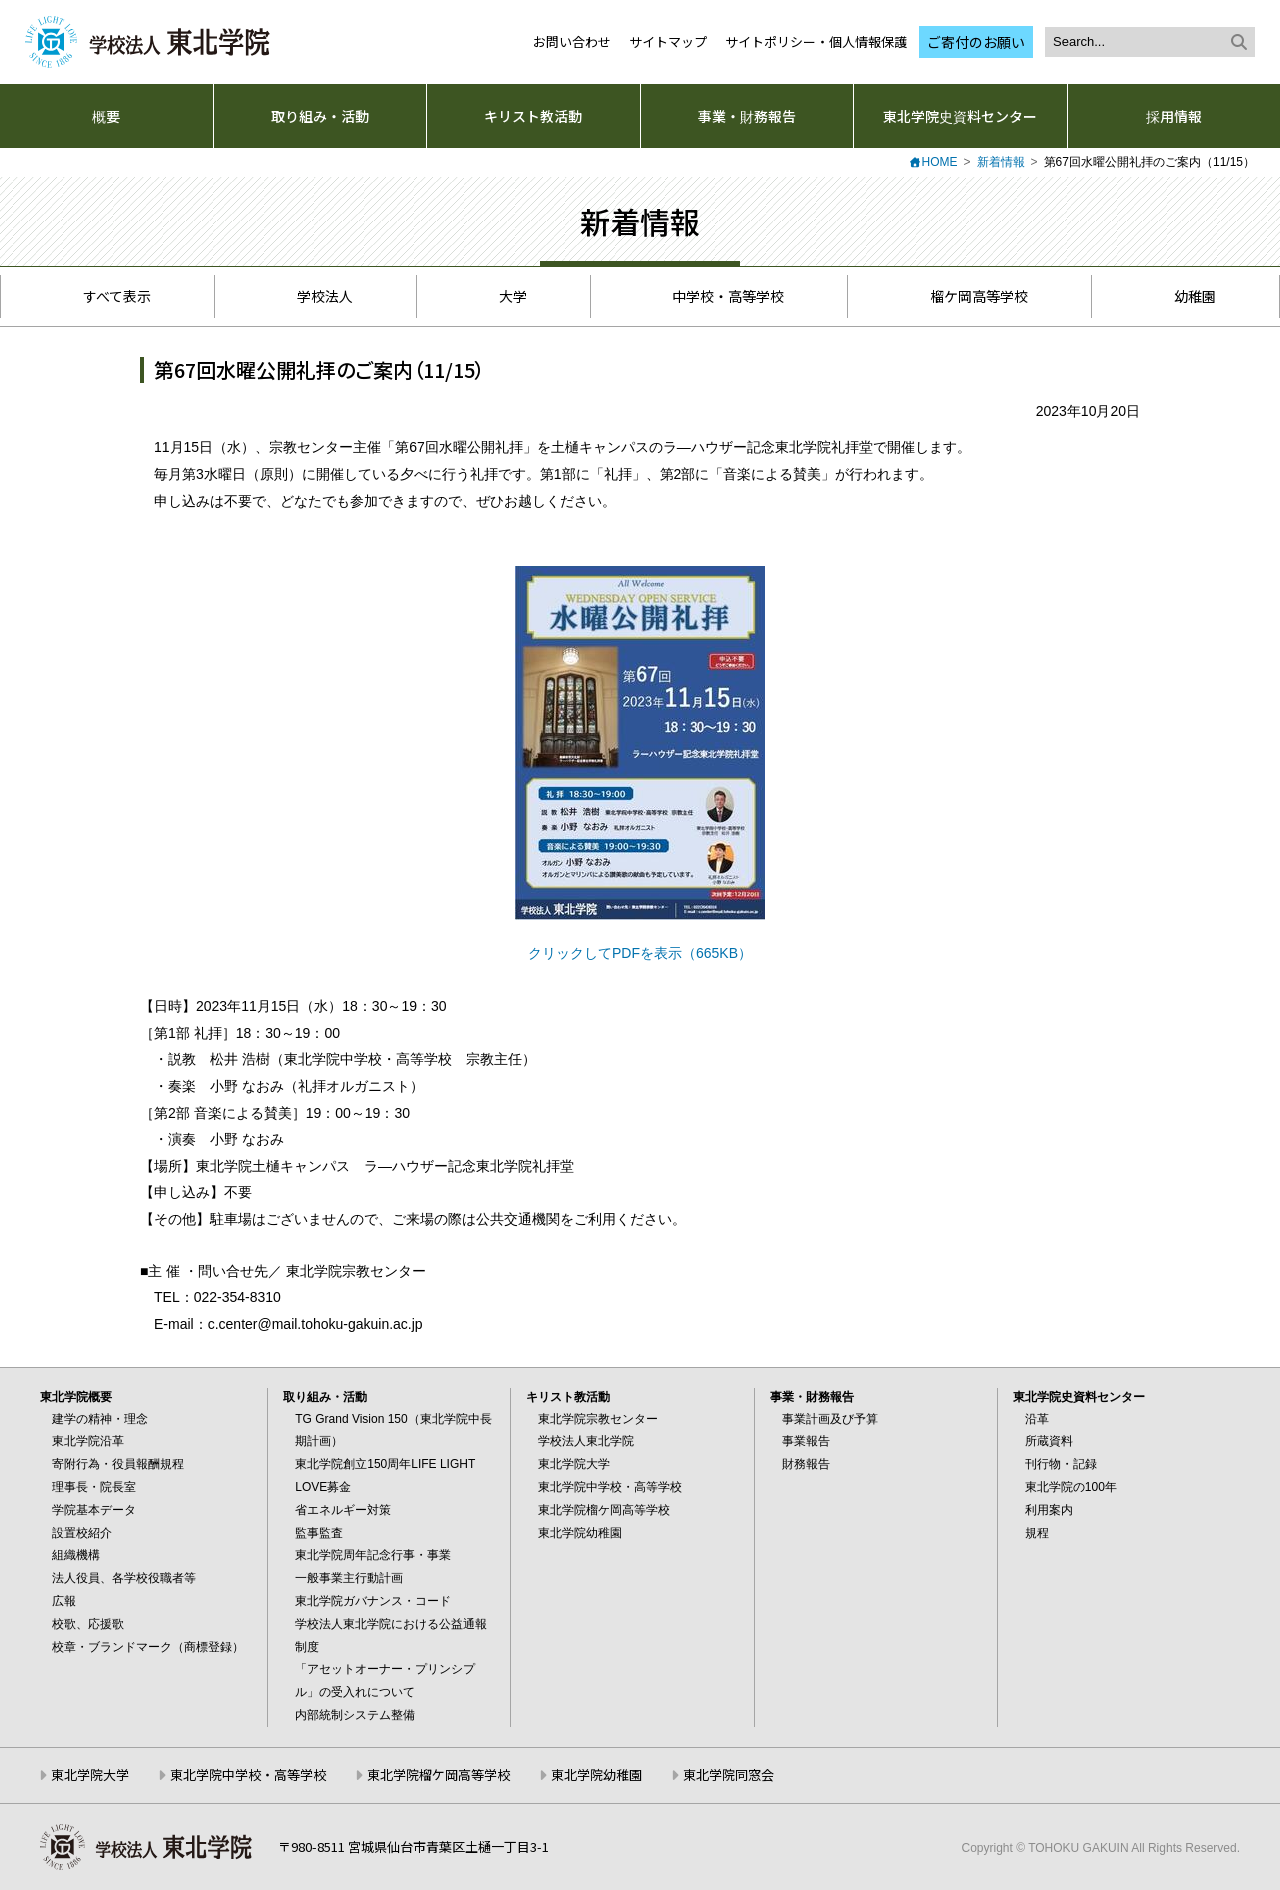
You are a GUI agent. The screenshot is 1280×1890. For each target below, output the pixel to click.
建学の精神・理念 (100, 1419)
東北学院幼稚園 (580, 1533)
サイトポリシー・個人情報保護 (816, 41)
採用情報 (1174, 116)
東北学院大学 (574, 1464)
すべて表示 (107, 296)
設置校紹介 (82, 1533)
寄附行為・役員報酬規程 (118, 1464)
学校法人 (315, 296)
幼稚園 (1184, 297)
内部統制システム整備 (355, 1715)
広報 (64, 1601)
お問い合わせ (572, 41)
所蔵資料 (1049, 1441)
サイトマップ (668, 41)
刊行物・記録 (1061, 1464)
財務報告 (806, 1464)
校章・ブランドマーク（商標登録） (148, 1647)
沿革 (1037, 1419)
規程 (1037, 1533)
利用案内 (1049, 1510)
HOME (940, 162)
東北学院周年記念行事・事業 (373, 1555)
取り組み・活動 (320, 116)
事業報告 (806, 1441)
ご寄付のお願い (976, 42)
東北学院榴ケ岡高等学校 (604, 1510)
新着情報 (1001, 162)
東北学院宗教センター (598, 1419)
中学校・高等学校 (718, 297)
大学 (502, 297)
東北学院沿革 (88, 1441)
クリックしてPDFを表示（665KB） (640, 953)
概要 (106, 116)
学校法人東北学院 (586, 1441)
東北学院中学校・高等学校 (610, 1487)
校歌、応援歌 (88, 1624)
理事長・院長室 (94, 1487)
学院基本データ (94, 1510)
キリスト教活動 (533, 116)
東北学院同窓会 (728, 1774)
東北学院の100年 (1071, 1487)
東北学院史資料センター (960, 116)
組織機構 (76, 1555)
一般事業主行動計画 (349, 1578)
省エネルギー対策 (343, 1510)
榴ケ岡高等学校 (968, 297)
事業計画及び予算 (830, 1419)
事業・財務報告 (747, 116)
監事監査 (319, 1533)
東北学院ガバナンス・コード (373, 1601)
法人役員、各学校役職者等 (124, 1578)
